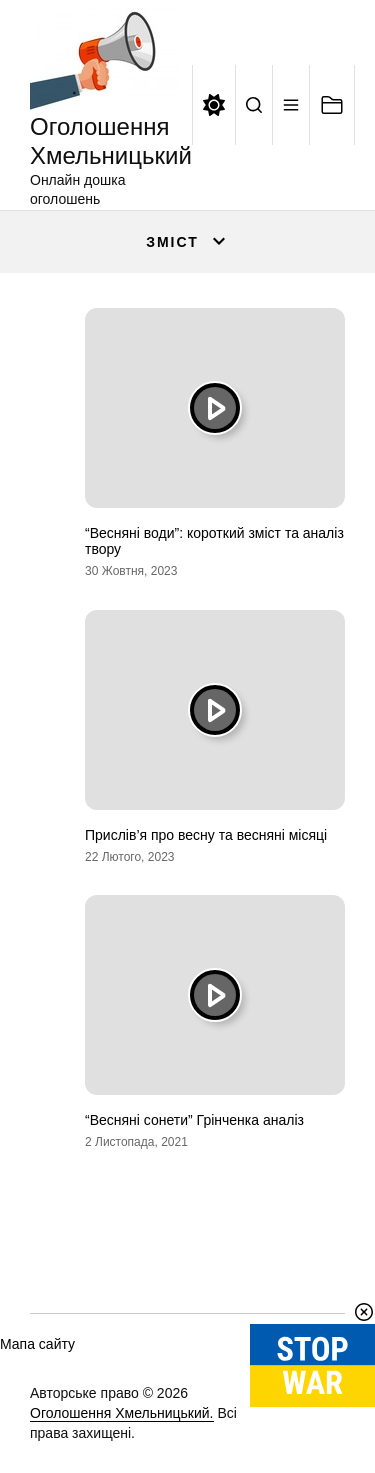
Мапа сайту (37, 1344)
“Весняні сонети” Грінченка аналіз (194, 1120)
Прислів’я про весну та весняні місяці (206, 835)
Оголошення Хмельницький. (122, 1413)
